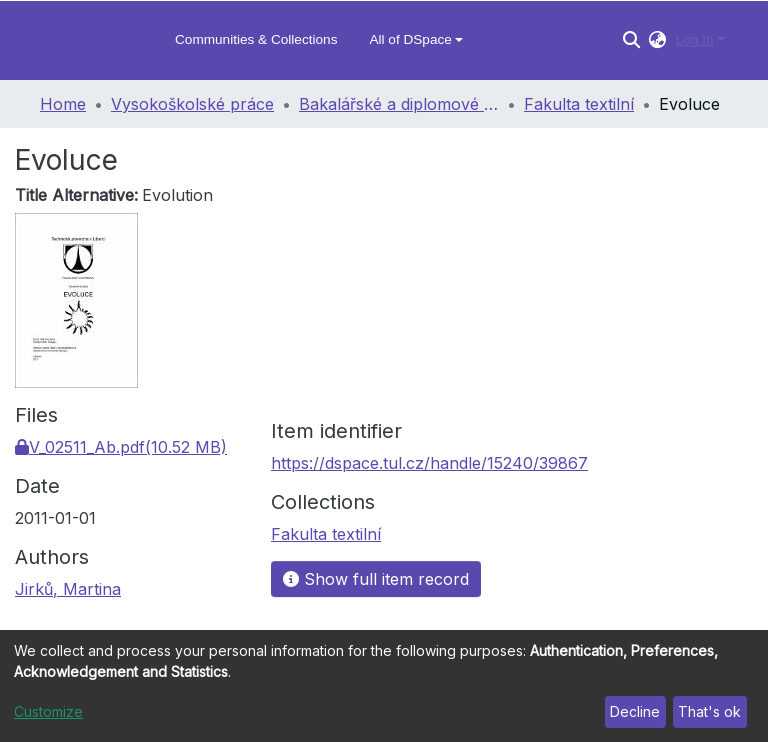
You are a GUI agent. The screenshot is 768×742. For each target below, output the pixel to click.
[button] (657, 40)
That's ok (709, 711)
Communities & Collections (256, 39)
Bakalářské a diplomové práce (399, 104)
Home (63, 104)
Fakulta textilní (579, 104)
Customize (48, 711)
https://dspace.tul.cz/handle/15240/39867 (429, 463)
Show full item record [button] (376, 579)
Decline (635, 711)
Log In (695, 39)
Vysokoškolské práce (192, 104)
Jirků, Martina (68, 589)
